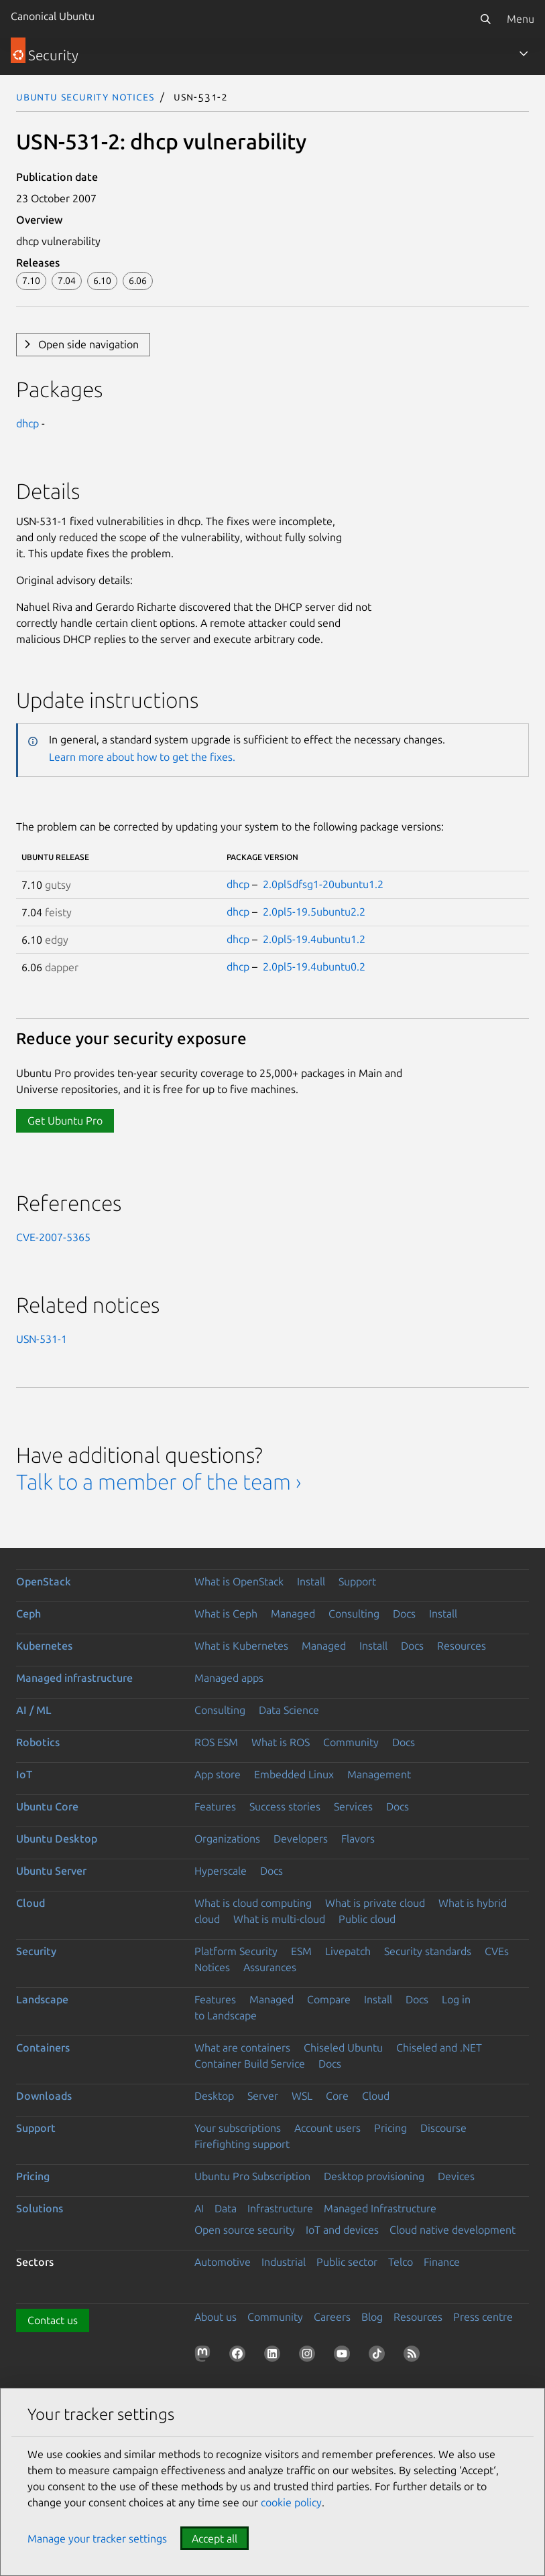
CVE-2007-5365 (53, 1237)
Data (226, 2208)
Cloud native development (452, 2230)
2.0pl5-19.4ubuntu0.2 (314, 966)
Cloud (30, 1903)
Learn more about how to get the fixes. (142, 757)
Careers (332, 2317)
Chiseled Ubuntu (343, 2048)
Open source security (244, 2230)
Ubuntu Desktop (56, 1839)
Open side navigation (88, 344)
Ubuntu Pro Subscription (252, 2176)
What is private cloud (375, 1903)
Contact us (52, 2320)
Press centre (483, 2317)
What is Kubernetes (241, 1646)
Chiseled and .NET (439, 2048)
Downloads (44, 2096)
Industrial (283, 2262)
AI (199, 2208)
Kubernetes (44, 1646)
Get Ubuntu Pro (65, 1121)
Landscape (42, 1999)
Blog (372, 2317)
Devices (456, 2176)
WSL (302, 2096)
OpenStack (43, 1581)
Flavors (358, 1839)
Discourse (443, 2128)
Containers (43, 2048)
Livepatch (348, 1951)
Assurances (269, 1967)
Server (262, 2096)
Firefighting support (242, 2144)
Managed (293, 1613)
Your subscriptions (237, 2128)
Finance (442, 2262)
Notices (212, 1967)
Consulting (353, 1613)
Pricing (390, 2128)
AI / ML (34, 1710)
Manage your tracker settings (97, 2538)
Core (337, 2096)
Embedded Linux (294, 1774)
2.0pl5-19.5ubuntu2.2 (314, 912)
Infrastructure (280, 2208)
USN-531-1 (41, 1339)
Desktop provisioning (374, 2176)
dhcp (27, 423)
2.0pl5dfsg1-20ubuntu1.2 (323, 884)
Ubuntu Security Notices (85, 96)
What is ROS (280, 1742)
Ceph (28, 1613)
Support (357, 1581)
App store (217, 1774)
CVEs (497, 1951)
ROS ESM (216, 1742)
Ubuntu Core (47, 1806)
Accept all (214, 2538)
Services (353, 1806)
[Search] (485, 19)
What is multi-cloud (279, 1919)
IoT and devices (342, 2230)
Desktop (214, 2096)
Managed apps (228, 1678)
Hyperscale (220, 1871)
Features (215, 1806)
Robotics (38, 1742)
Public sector (346, 2262)
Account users (327, 2128)
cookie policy (291, 2502)
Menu (520, 19)
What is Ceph (225, 1613)
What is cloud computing (253, 1903)
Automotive (222, 2262)
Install (311, 1581)
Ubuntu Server (51, 1871)
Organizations (227, 1839)
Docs (404, 1613)
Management (379, 1774)
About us (215, 2317)
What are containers (242, 2048)
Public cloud (367, 1919)
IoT (24, 1774)
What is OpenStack (239, 1581)
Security (36, 1951)
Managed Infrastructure (380, 2208)
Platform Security (236, 1951)
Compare (329, 1999)
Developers (301, 1839)
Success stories (284, 1806)
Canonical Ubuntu (53, 16)
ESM (301, 1951)
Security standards (427, 1951)
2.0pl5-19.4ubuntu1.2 (314, 939)
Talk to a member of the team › (158, 1482)
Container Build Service (249, 2064)
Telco (400, 2262)
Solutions (39, 2208)
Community (351, 1742)
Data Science (289, 1710)
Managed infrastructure (74, 1678)
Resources (461, 1646)
